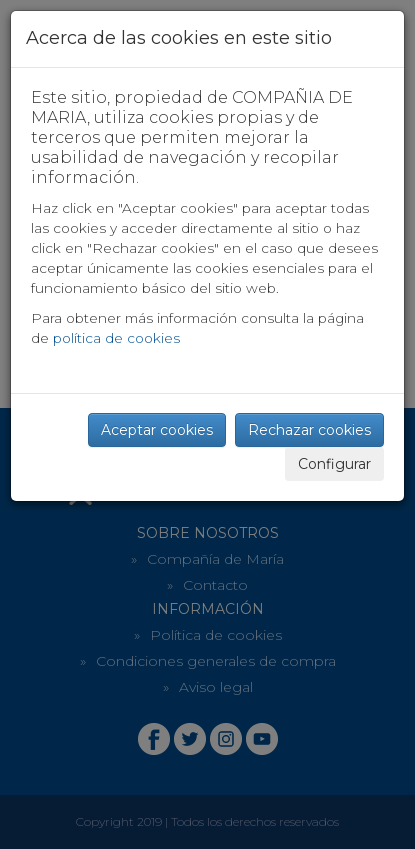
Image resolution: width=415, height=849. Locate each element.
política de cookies (116, 338)
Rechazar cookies (309, 430)
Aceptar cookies (157, 430)
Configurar (334, 464)
